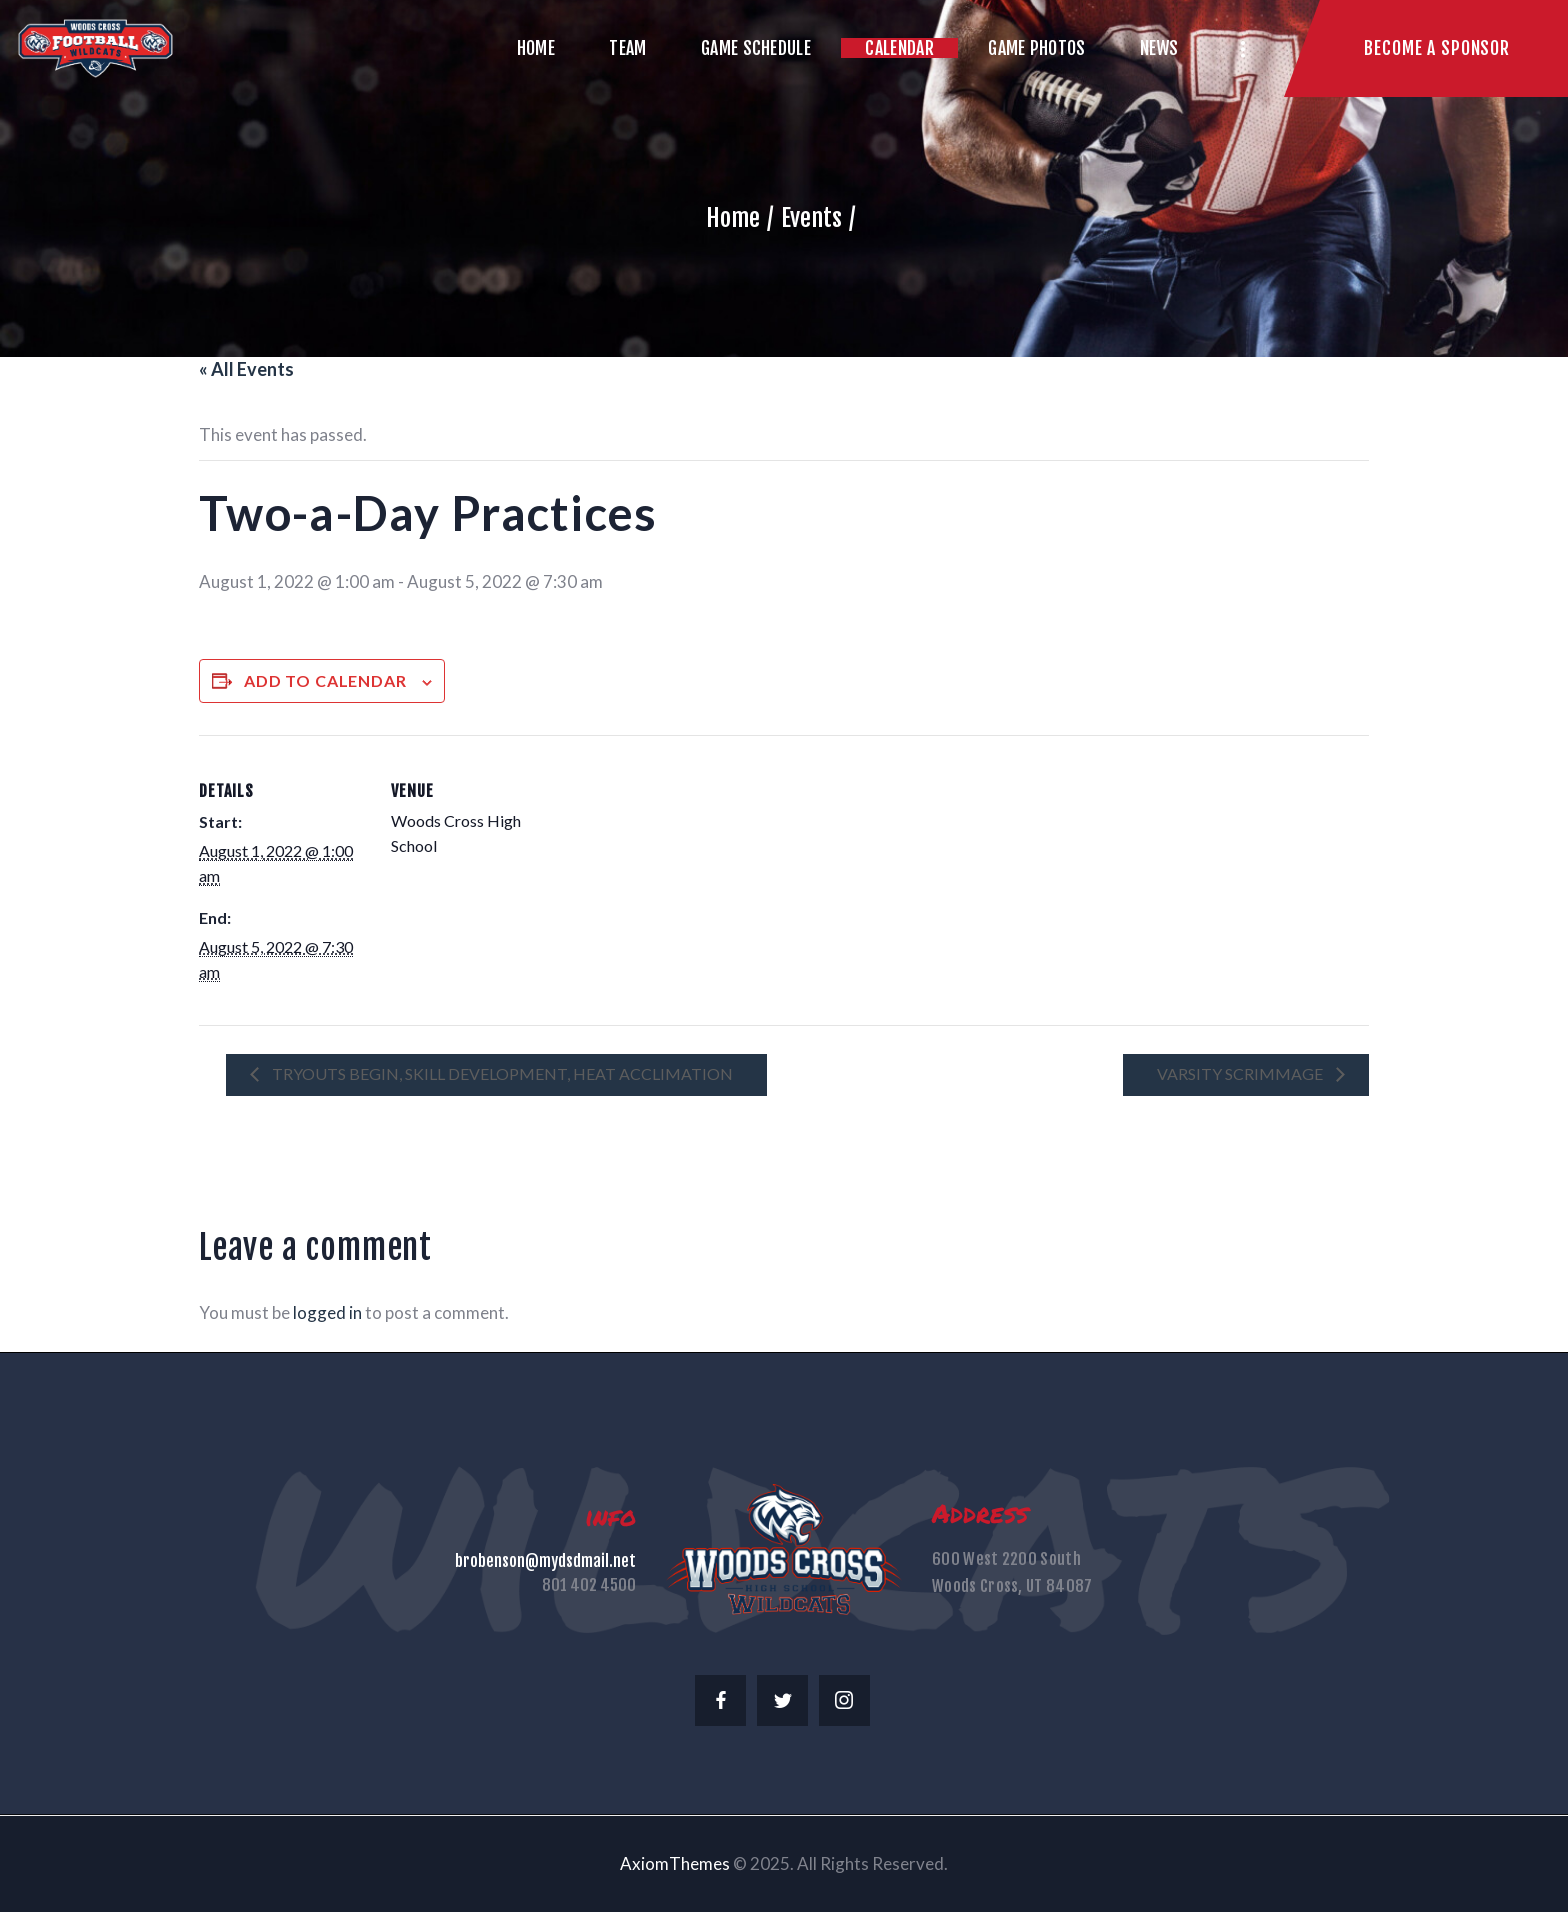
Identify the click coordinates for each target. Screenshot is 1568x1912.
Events (811, 218)
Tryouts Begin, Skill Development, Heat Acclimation (501, 1073)
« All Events (246, 369)
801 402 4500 (589, 1585)
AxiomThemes (675, 1863)
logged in (327, 1312)
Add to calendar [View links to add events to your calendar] (325, 680)
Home (733, 218)
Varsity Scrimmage (1241, 1073)
